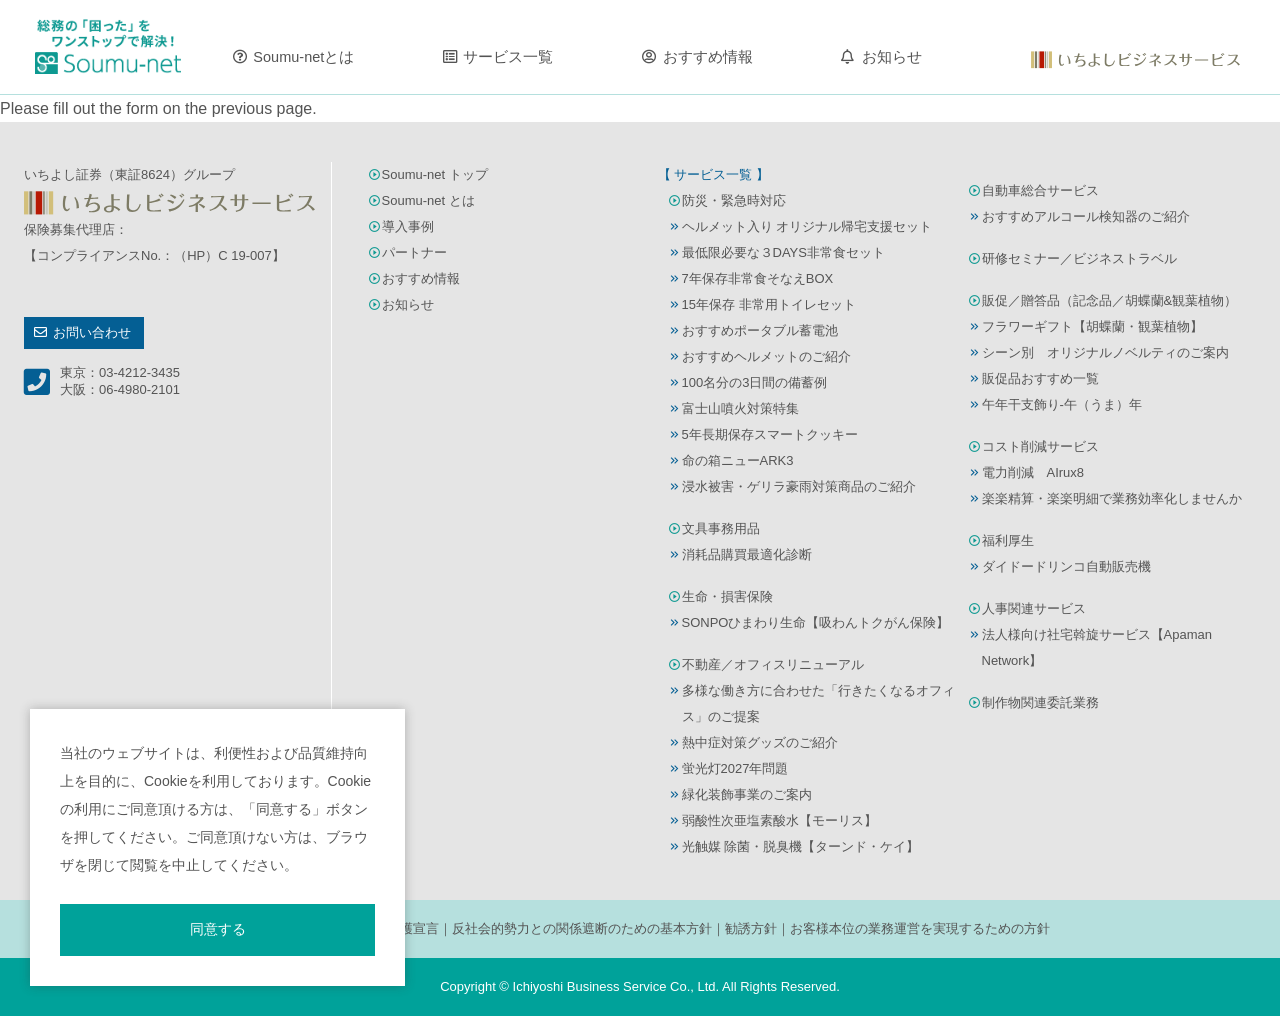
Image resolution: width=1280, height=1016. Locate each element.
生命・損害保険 (727, 596)
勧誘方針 (751, 928)
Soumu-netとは (303, 57)
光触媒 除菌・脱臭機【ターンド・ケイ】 (801, 846)
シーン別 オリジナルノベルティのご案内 (1105, 352)
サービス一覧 (508, 57)
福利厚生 (1008, 540)
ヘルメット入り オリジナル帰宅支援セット (807, 226)
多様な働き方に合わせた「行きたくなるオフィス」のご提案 (818, 703)
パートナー (414, 252)
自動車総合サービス (1040, 190)
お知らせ (892, 57)
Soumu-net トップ (435, 174)
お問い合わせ (92, 332)
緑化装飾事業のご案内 (747, 794)
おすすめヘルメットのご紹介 (766, 356)
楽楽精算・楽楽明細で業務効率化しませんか (1112, 498)
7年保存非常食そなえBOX (758, 278)
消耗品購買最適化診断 (747, 554)
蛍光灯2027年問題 (735, 768)
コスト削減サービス (1040, 446)
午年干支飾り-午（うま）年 (1062, 404)
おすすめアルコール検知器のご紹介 (1086, 216)
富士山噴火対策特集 (740, 408)
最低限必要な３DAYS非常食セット (783, 252)
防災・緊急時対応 (734, 200)
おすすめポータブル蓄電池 (760, 330)
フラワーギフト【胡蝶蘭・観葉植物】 (1092, 326)
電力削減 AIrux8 (1033, 472)
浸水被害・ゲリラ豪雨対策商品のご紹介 (799, 486)
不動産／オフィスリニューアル (773, 664)
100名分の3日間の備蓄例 (755, 382)
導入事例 (408, 226)
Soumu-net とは (428, 200)
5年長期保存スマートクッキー (770, 434)
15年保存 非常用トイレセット (769, 304)
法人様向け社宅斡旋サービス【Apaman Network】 (1097, 647)
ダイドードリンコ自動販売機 (1066, 566)
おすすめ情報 (708, 57)
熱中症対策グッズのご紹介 (760, 742)
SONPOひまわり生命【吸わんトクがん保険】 (816, 622)
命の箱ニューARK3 (738, 460)
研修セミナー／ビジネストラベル (1079, 258)
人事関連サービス (1034, 608)
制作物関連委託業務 (1040, 702)
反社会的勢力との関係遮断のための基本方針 (582, 928)
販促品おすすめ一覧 (1040, 378)
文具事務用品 (721, 528)
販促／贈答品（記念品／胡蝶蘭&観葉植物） (1110, 300)
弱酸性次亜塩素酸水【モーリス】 (779, 820)
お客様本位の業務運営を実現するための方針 (920, 928)
